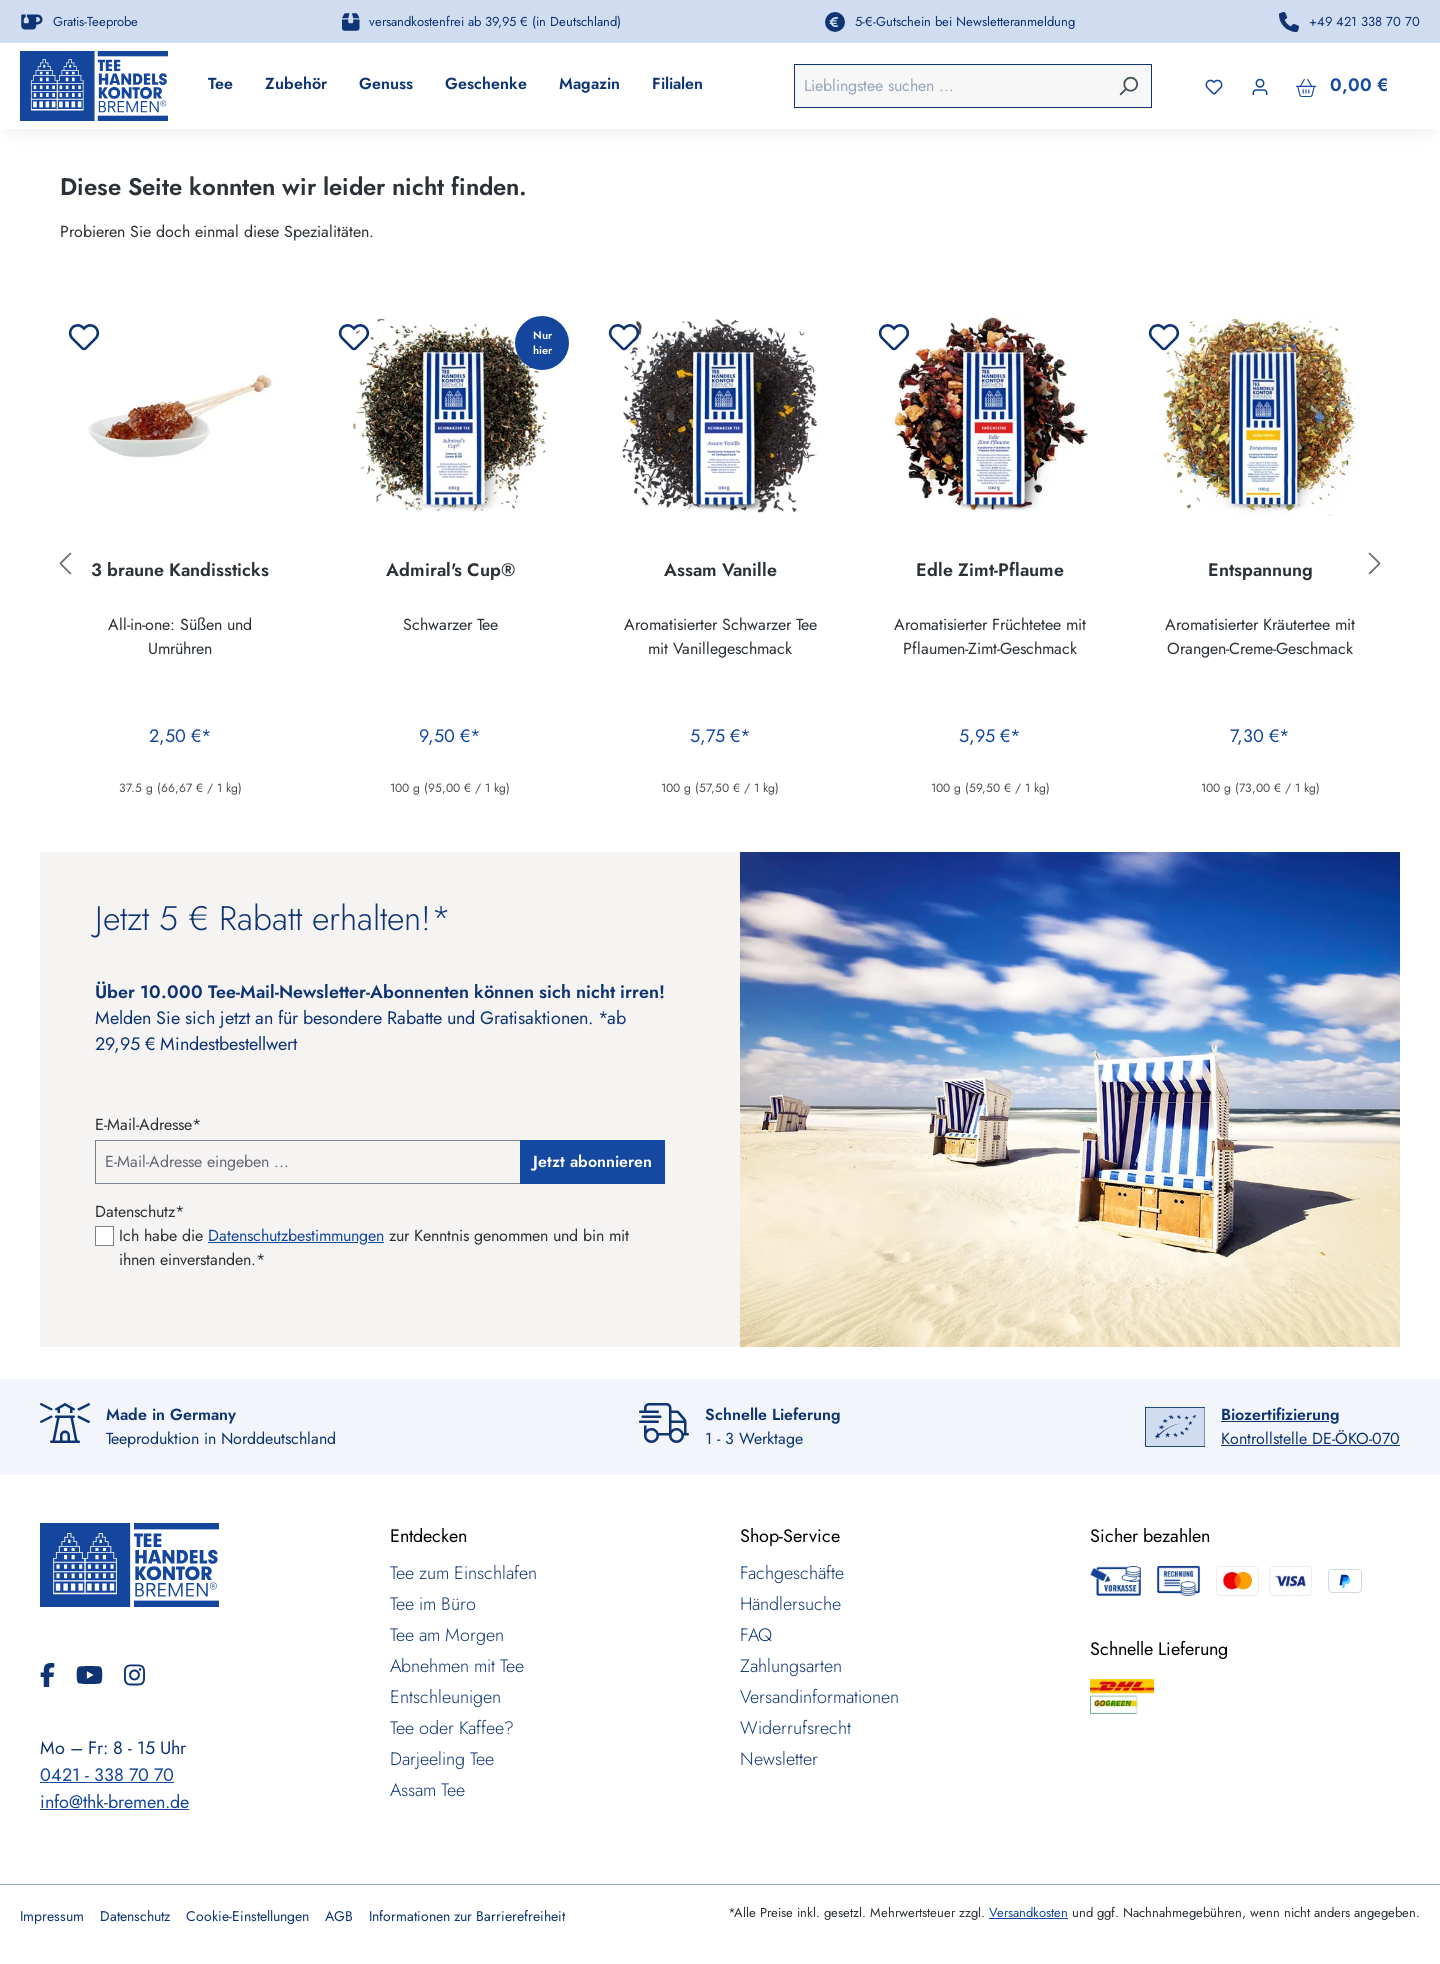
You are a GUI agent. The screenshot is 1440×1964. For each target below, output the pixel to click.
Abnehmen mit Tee (457, 1666)
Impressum (52, 1916)
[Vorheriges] (65, 563)
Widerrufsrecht (795, 1728)
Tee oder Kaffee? (452, 1728)
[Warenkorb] (1341, 85)
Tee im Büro (433, 1604)
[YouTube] (97, 1675)
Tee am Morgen (447, 1635)
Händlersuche (790, 1604)
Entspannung (1260, 571)
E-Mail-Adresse (148, 1125)
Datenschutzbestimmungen (296, 1235)
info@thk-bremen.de (114, 1802)
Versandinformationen (819, 1697)
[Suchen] (1128, 86)
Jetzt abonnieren (592, 1161)
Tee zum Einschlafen (463, 1573)
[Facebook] (55, 1675)
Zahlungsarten (791, 1666)
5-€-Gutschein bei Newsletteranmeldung (965, 21)
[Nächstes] (1375, 563)
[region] (720, 564)
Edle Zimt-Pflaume (990, 571)
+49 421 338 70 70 (1364, 21)
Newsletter (779, 1759)
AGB (339, 1916)
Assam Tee (427, 1790)
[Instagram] (134, 1675)
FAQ (756, 1635)
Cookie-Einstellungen (247, 1916)
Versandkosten (1028, 1912)
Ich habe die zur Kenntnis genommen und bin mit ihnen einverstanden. (374, 1247)
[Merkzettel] (1214, 85)
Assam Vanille (720, 571)
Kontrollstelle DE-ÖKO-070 (1310, 1426)
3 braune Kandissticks (180, 571)
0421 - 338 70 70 (107, 1775)
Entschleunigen (445, 1697)
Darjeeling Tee (442, 1759)
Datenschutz (135, 1916)
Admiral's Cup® (450, 571)
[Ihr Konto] (1260, 85)
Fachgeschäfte (792, 1573)
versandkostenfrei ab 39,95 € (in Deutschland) (495, 21)
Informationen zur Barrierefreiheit (467, 1916)
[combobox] (951, 86)
